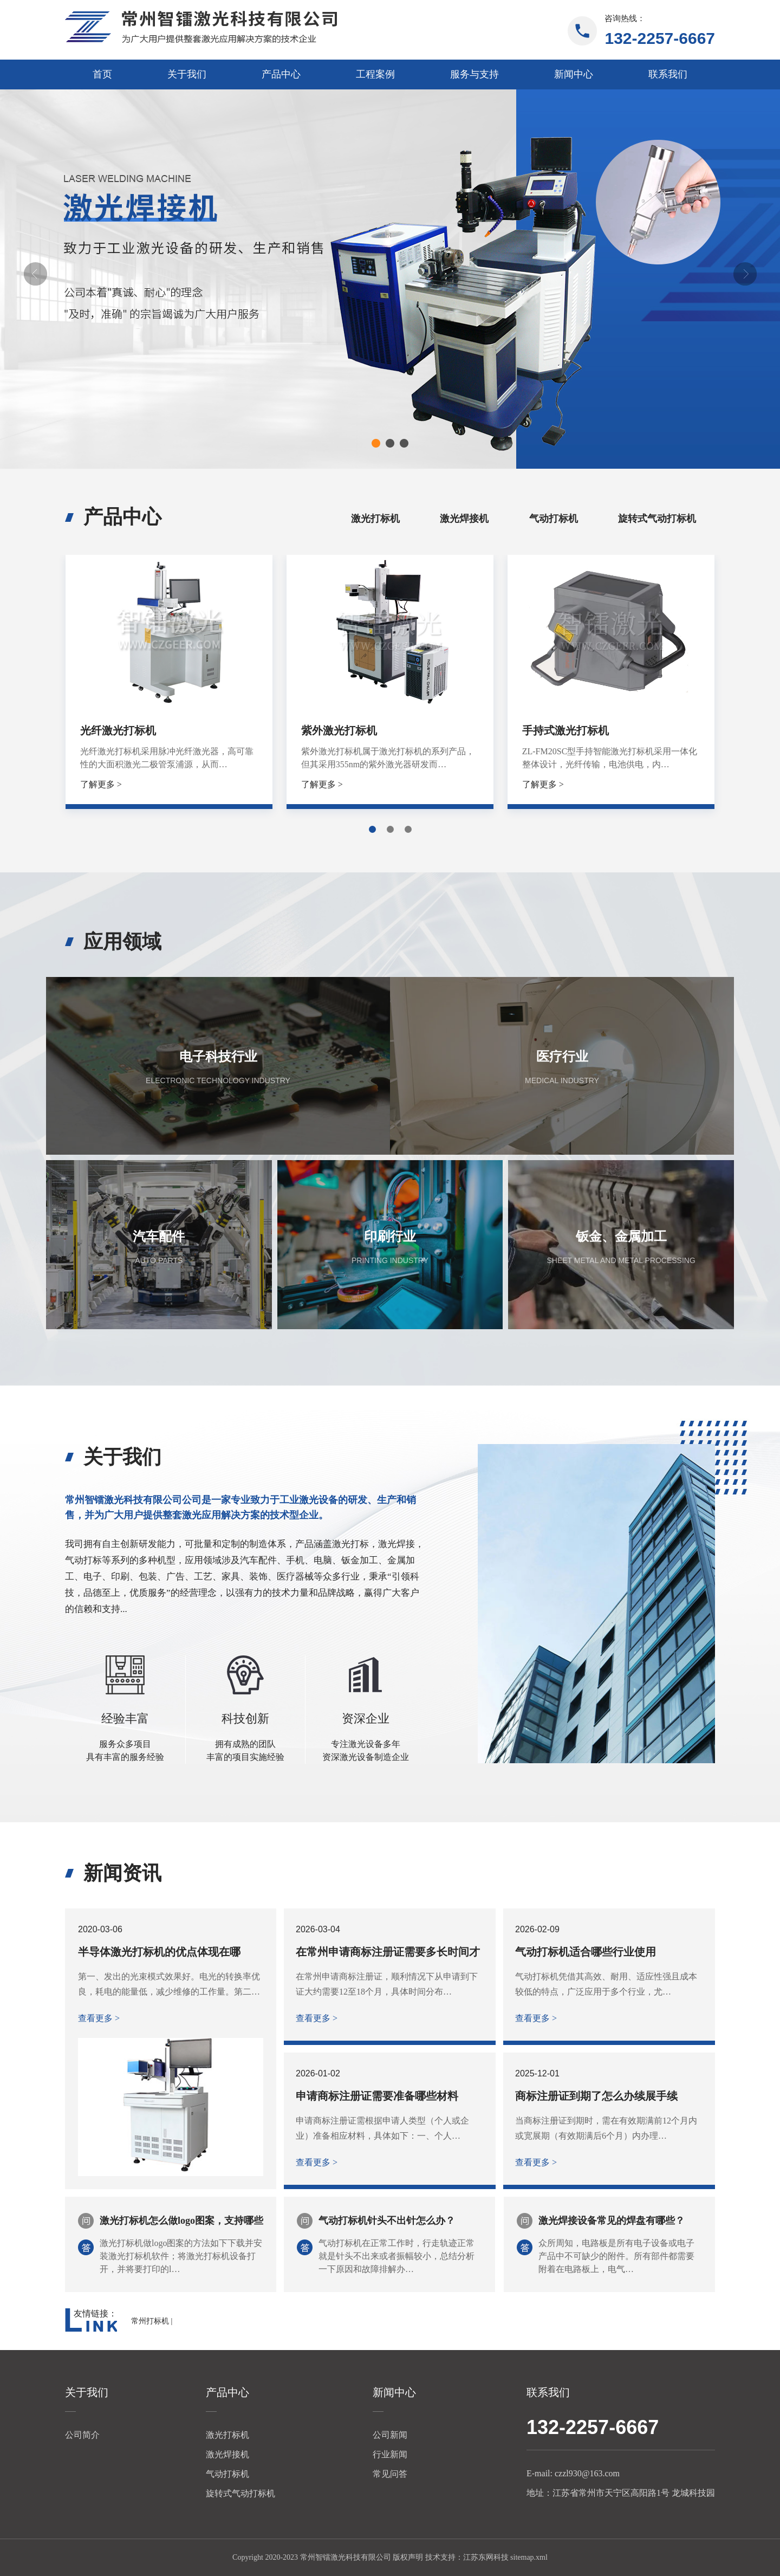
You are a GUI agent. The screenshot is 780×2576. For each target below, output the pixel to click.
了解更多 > (101, 784)
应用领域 (122, 942)
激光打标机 (375, 518)
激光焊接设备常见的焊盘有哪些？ (611, 2220)
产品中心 (281, 74)
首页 (102, 74)
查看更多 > (99, 2018)
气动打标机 (553, 518)
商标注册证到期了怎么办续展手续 (596, 2096)
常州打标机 (150, 2321)
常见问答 (390, 2473)
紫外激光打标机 (339, 730)
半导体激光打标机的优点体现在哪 (159, 1952)
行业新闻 (390, 2454)
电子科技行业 (218, 1057)
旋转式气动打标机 (657, 518)
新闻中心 (573, 74)
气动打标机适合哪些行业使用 (585, 1952)
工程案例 (375, 74)
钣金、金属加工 (621, 1236)
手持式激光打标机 (565, 730)
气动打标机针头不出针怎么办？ (386, 2220)
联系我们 (667, 74)
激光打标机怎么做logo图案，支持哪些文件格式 (181, 2222)
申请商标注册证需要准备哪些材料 (377, 2096)
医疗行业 (562, 1057)
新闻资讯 (122, 1873)
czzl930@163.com (587, 2473)
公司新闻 (390, 2434)
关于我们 (186, 74)
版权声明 (408, 2557)
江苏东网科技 (486, 2557)
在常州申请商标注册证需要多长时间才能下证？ (388, 1952)
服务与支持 (474, 74)
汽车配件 (159, 1236)
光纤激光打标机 (118, 730)
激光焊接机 (464, 518)
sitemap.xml (529, 2557)
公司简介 (82, 2434)
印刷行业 (390, 1236)
